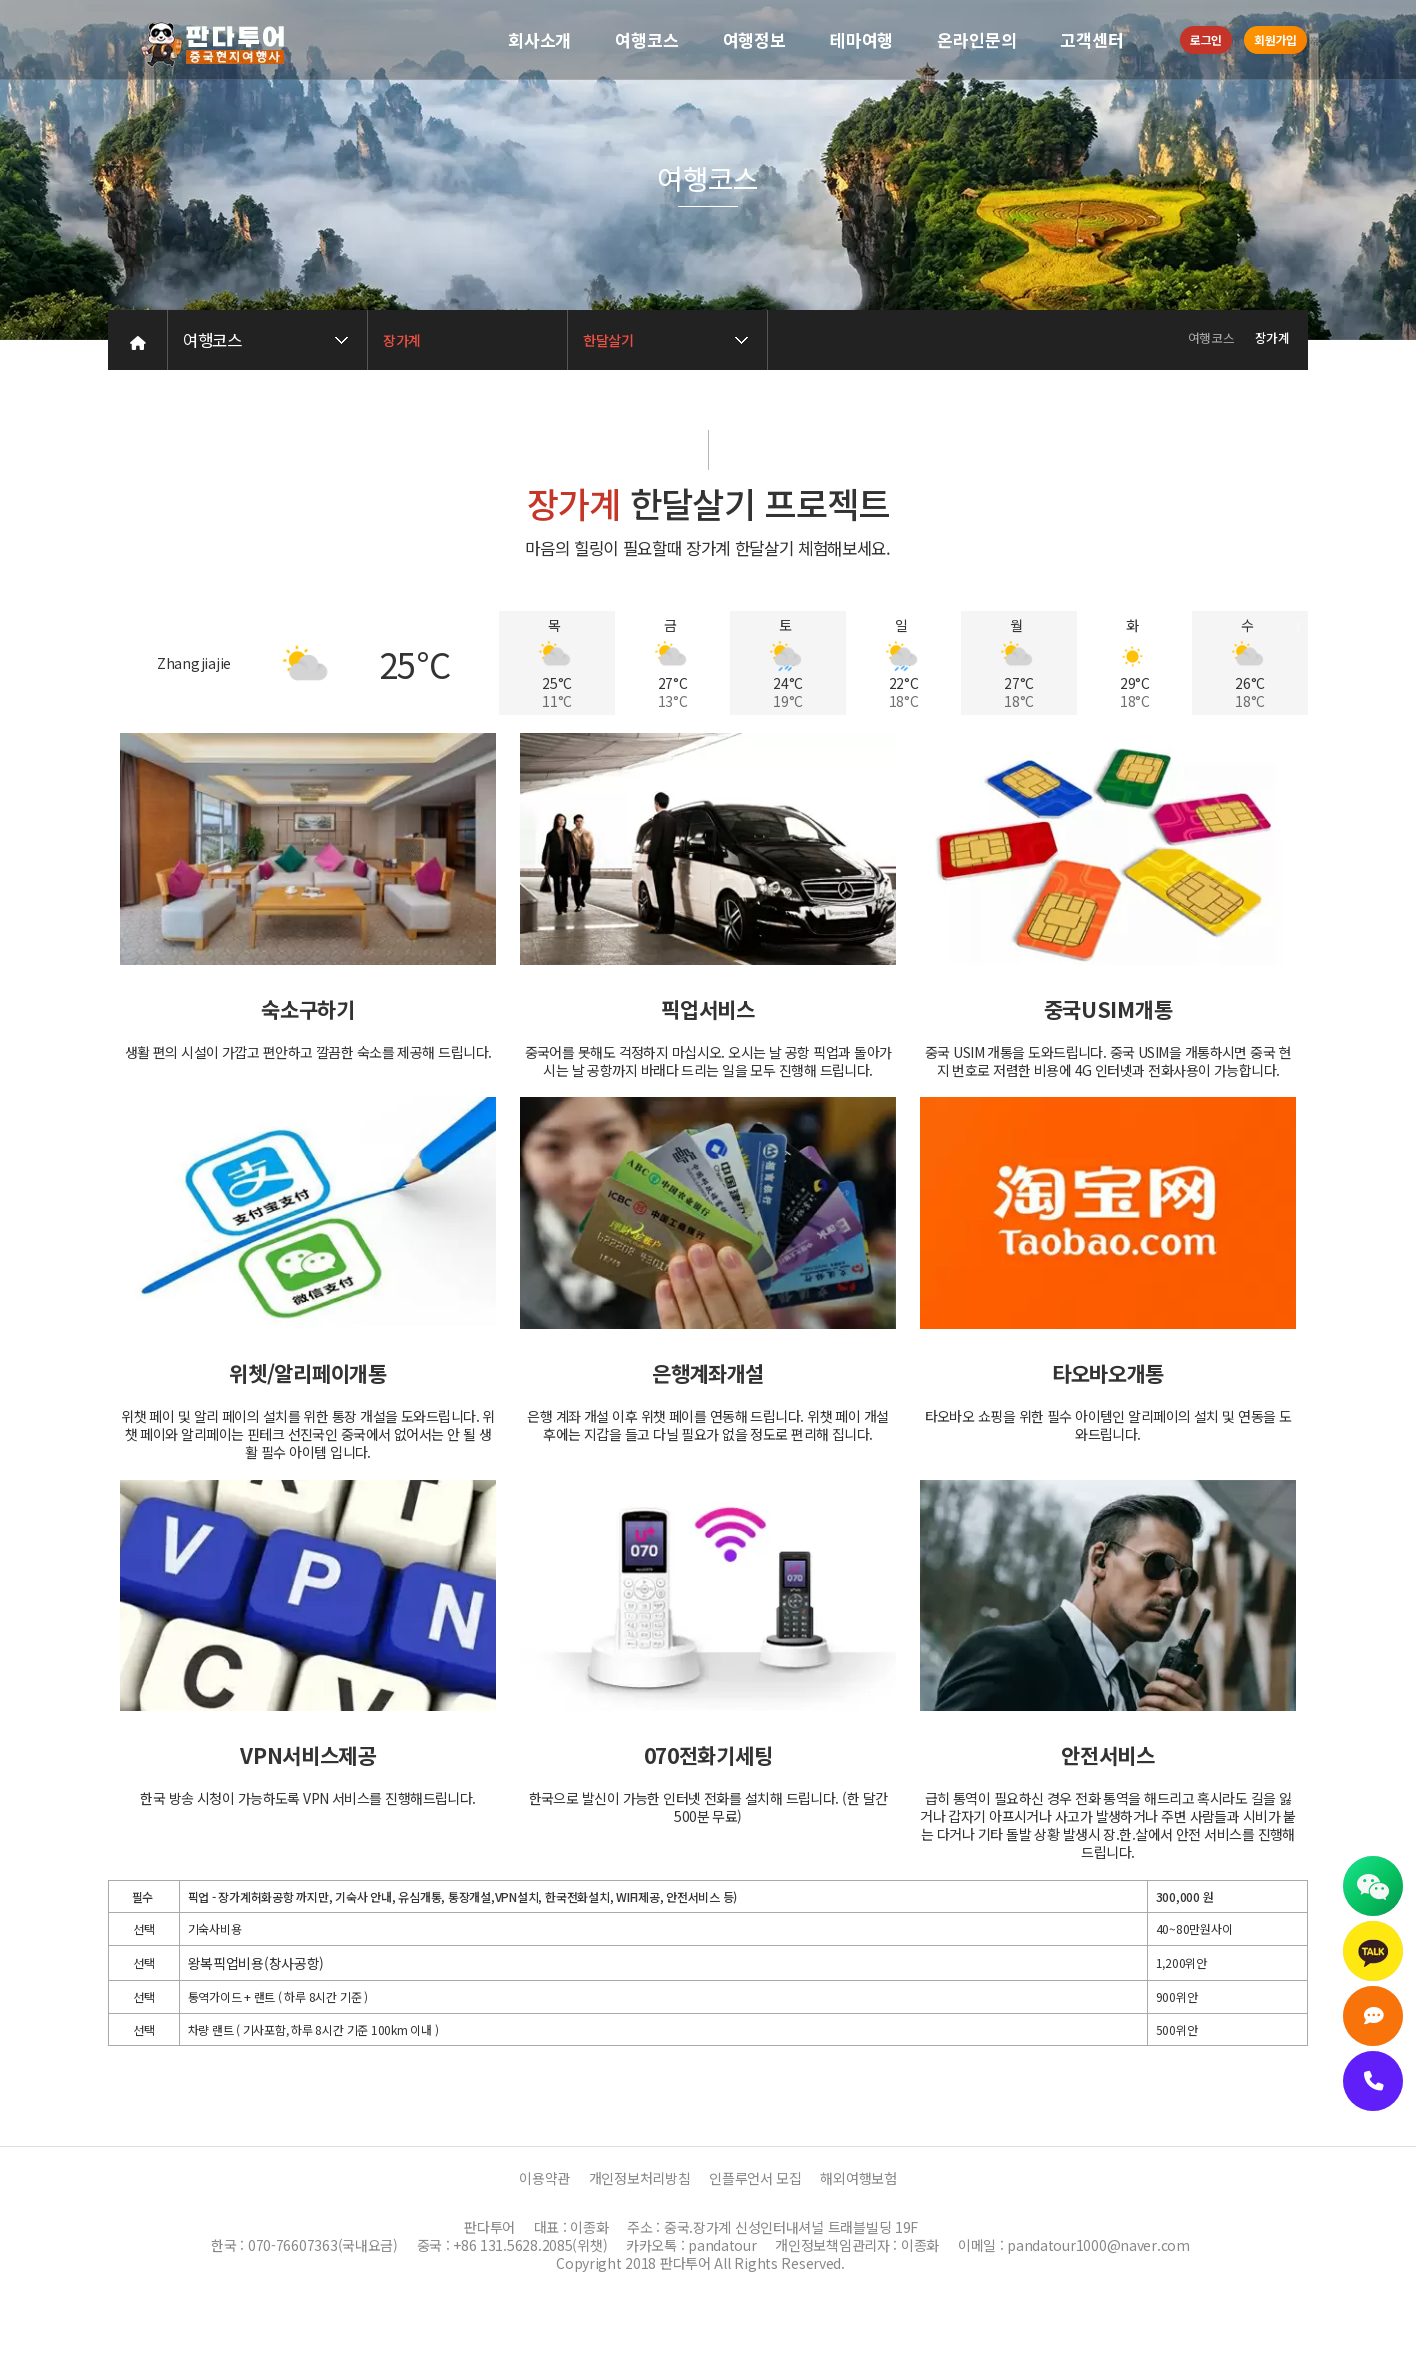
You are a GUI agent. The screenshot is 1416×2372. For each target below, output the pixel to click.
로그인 (1206, 39)
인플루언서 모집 (755, 2178)
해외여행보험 (858, 2178)
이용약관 (544, 2178)
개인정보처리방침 (640, 2178)
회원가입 (1275, 39)
